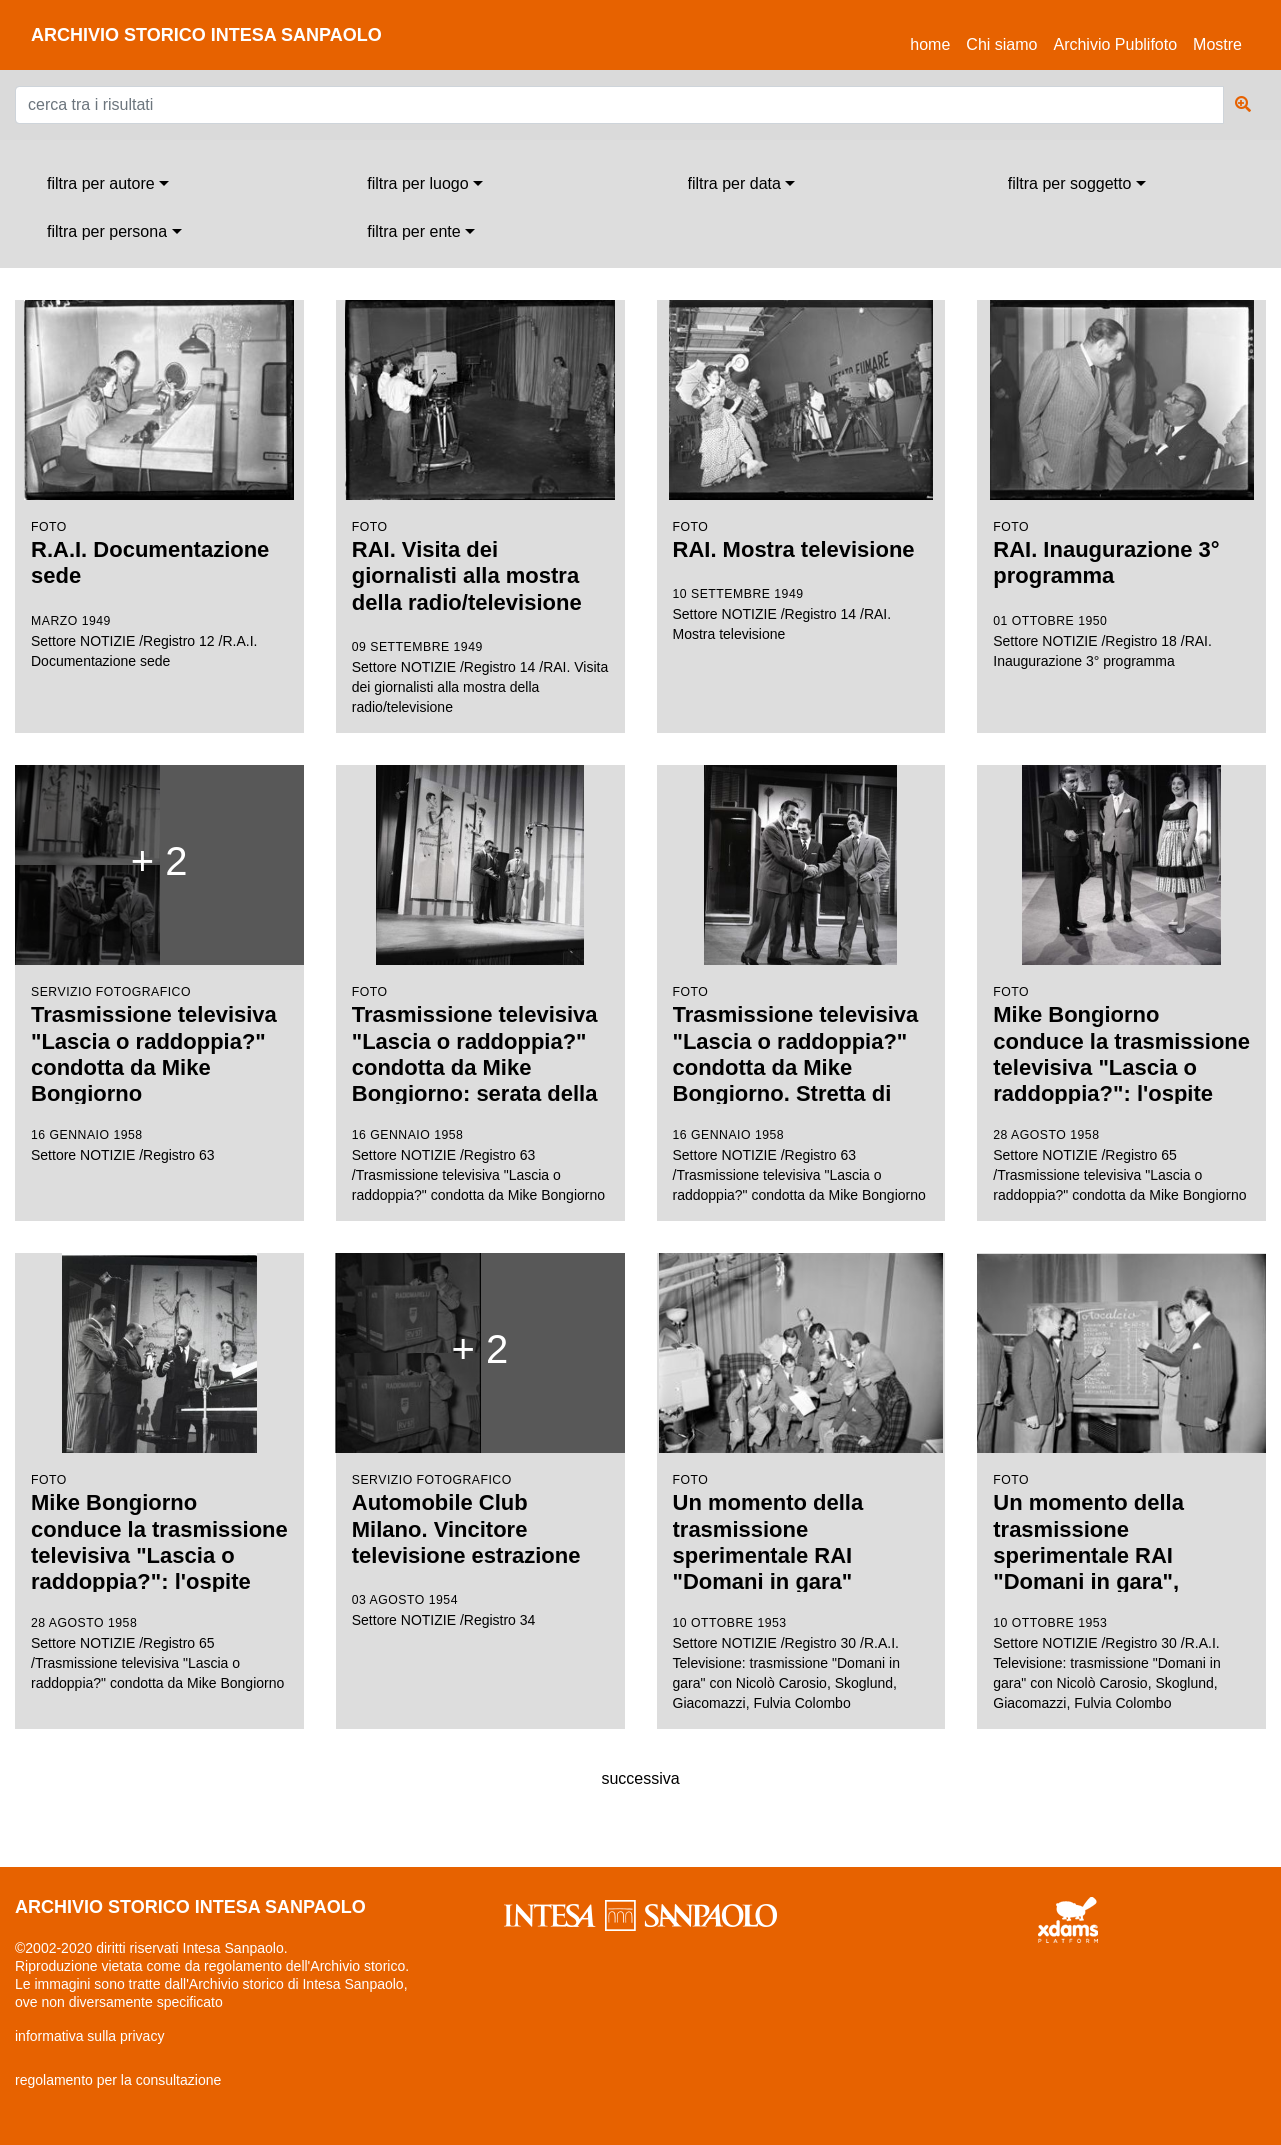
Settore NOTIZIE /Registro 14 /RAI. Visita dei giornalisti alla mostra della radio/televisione (480, 507)
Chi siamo (1001, 44)
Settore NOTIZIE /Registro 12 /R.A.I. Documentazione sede (159, 484)
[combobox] (108, 184)
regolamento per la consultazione (118, 2080)
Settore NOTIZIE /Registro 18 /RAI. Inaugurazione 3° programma (1121, 484)
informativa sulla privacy (89, 2036)
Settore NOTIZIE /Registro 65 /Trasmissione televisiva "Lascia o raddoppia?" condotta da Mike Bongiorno (1121, 985)
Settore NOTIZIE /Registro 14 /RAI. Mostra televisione (801, 471)
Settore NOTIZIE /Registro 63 (159, 972)
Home (934, 41)
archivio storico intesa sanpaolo (206, 35)
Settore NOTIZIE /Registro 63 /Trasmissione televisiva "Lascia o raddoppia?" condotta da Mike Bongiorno (480, 984)
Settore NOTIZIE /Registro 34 (480, 1448)
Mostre (1217, 44)
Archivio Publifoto (1115, 44)
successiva (640, 1778)
